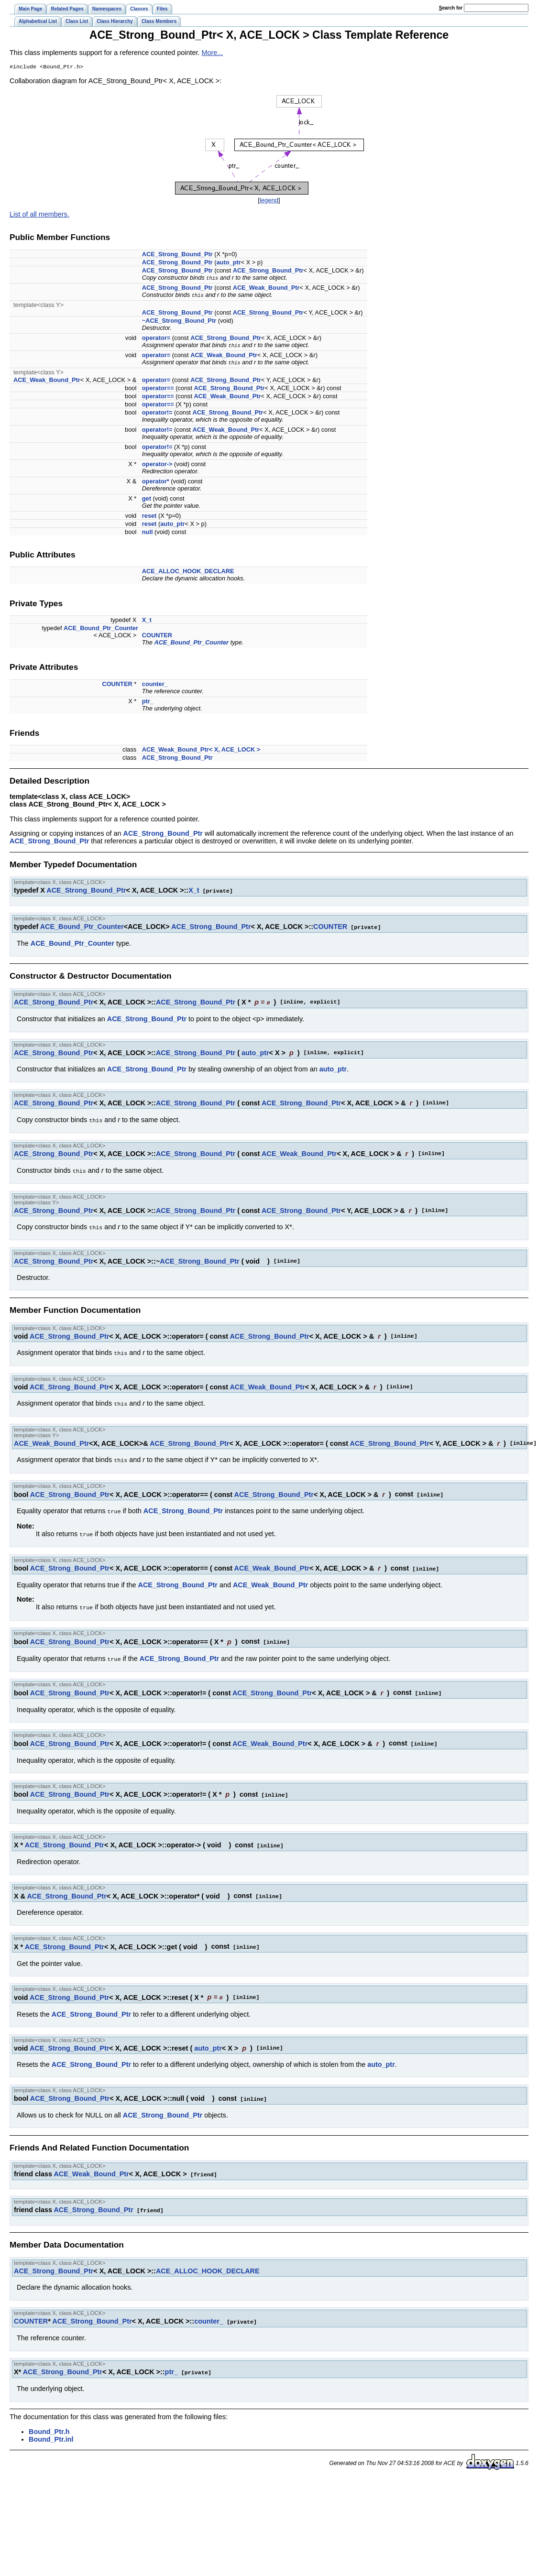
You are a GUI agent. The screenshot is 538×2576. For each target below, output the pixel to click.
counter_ (155, 684)
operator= (156, 338)
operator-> (157, 465)
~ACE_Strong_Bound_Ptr (179, 321)
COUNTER (157, 636)
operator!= (157, 413)
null (147, 532)
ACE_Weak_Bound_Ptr (266, 288)
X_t (147, 620)
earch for (451, 8)
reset (149, 516)
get (146, 499)
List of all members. (39, 215)
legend (269, 201)
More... (212, 52)
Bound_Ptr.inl (51, 2427)
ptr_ (148, 702)
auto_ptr (229, 263)
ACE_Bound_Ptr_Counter (101, 629)
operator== (158, 389)
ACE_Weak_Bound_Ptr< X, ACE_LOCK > (201, 750)
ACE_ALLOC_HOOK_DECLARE (188, 572)
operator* (155, 482)
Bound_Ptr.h (49, 2419)
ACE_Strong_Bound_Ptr (177, 255)
